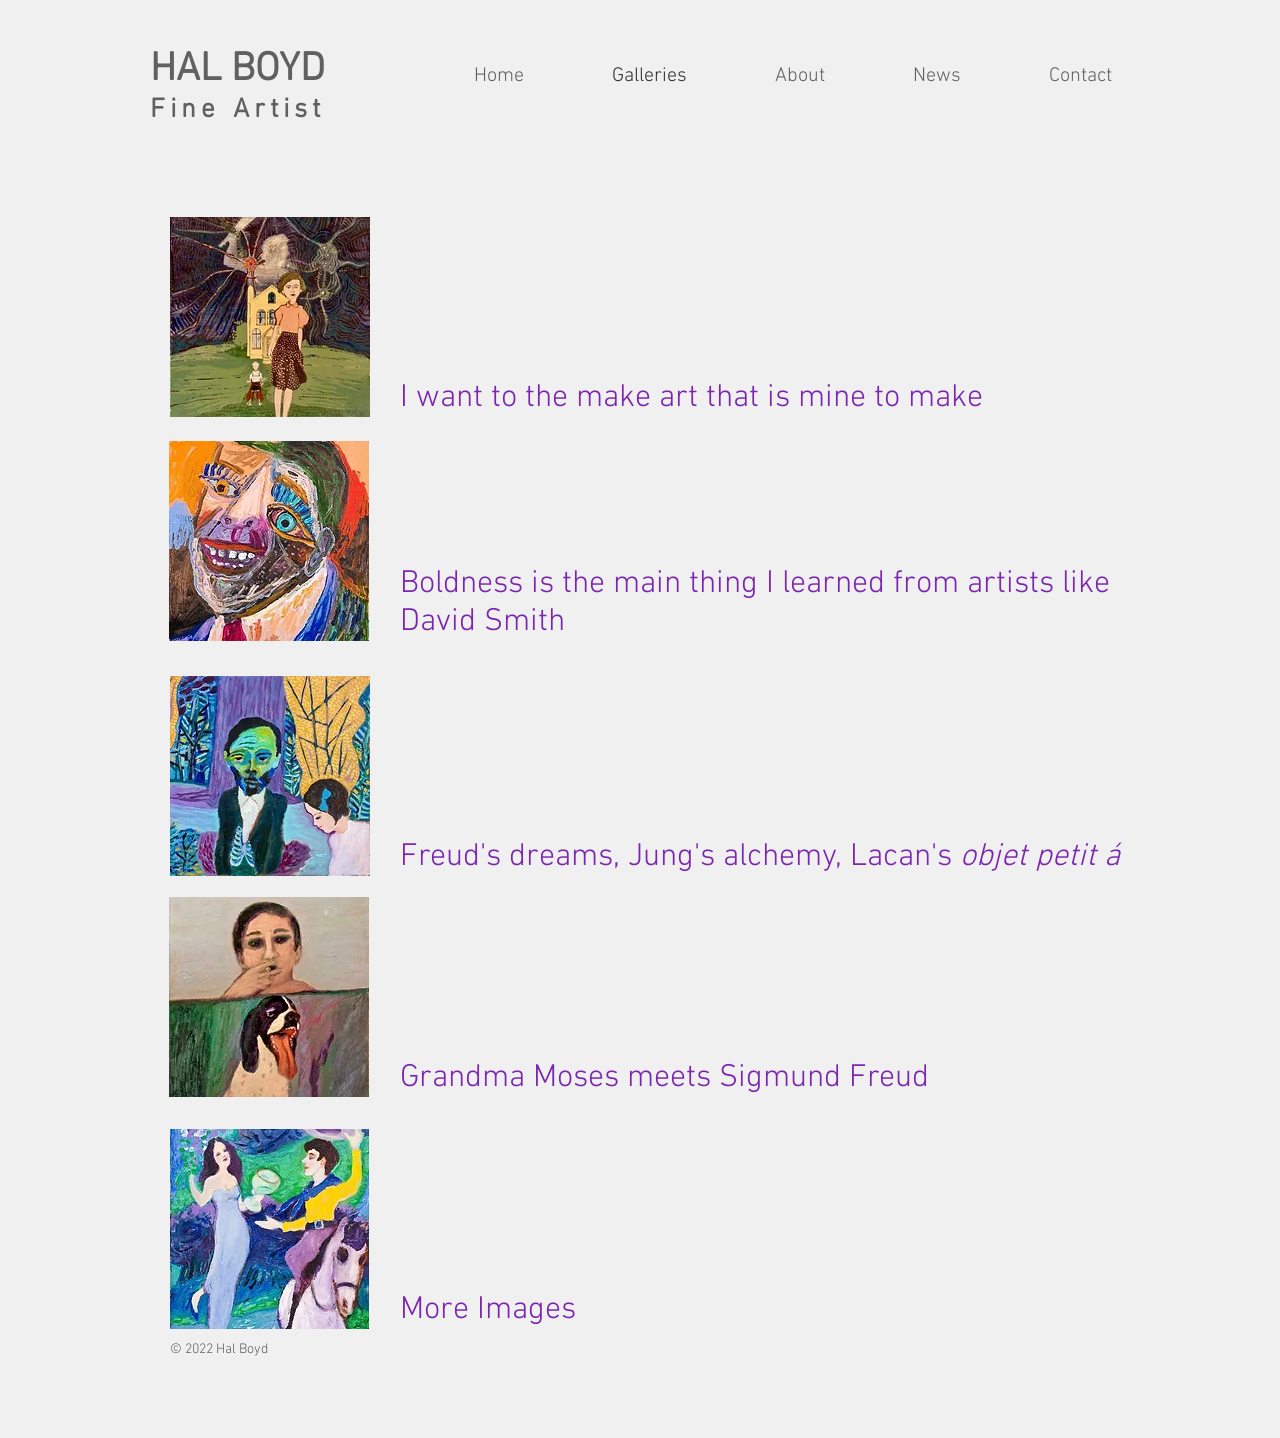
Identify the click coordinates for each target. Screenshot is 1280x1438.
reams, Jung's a (632, 857)
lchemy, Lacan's (849, 857)
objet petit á (1040, 857)
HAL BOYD (237, 70)
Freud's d (463, 857)
